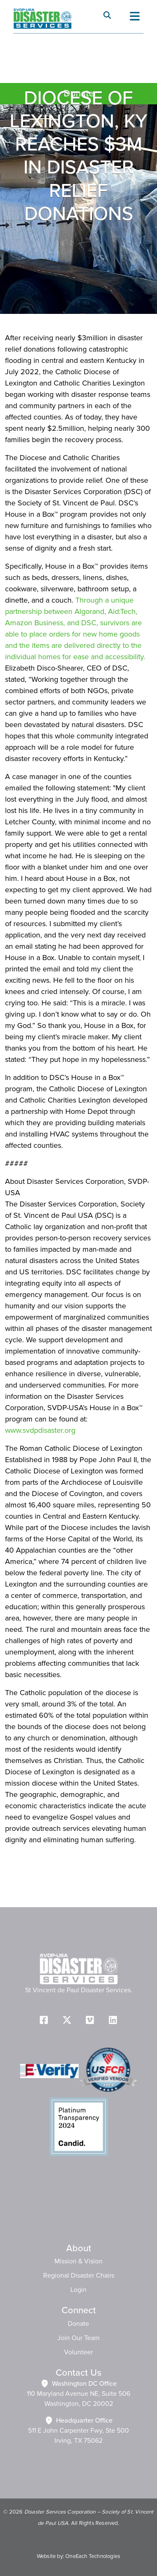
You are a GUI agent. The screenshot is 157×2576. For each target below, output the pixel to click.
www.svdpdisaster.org (40, 1430)
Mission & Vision (78, 2261)
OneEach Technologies (92, 2556)
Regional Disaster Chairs (78, 2275)
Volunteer (78, 2352)
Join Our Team (78, 2338)
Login (78, 2290)
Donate (78, 2324)
